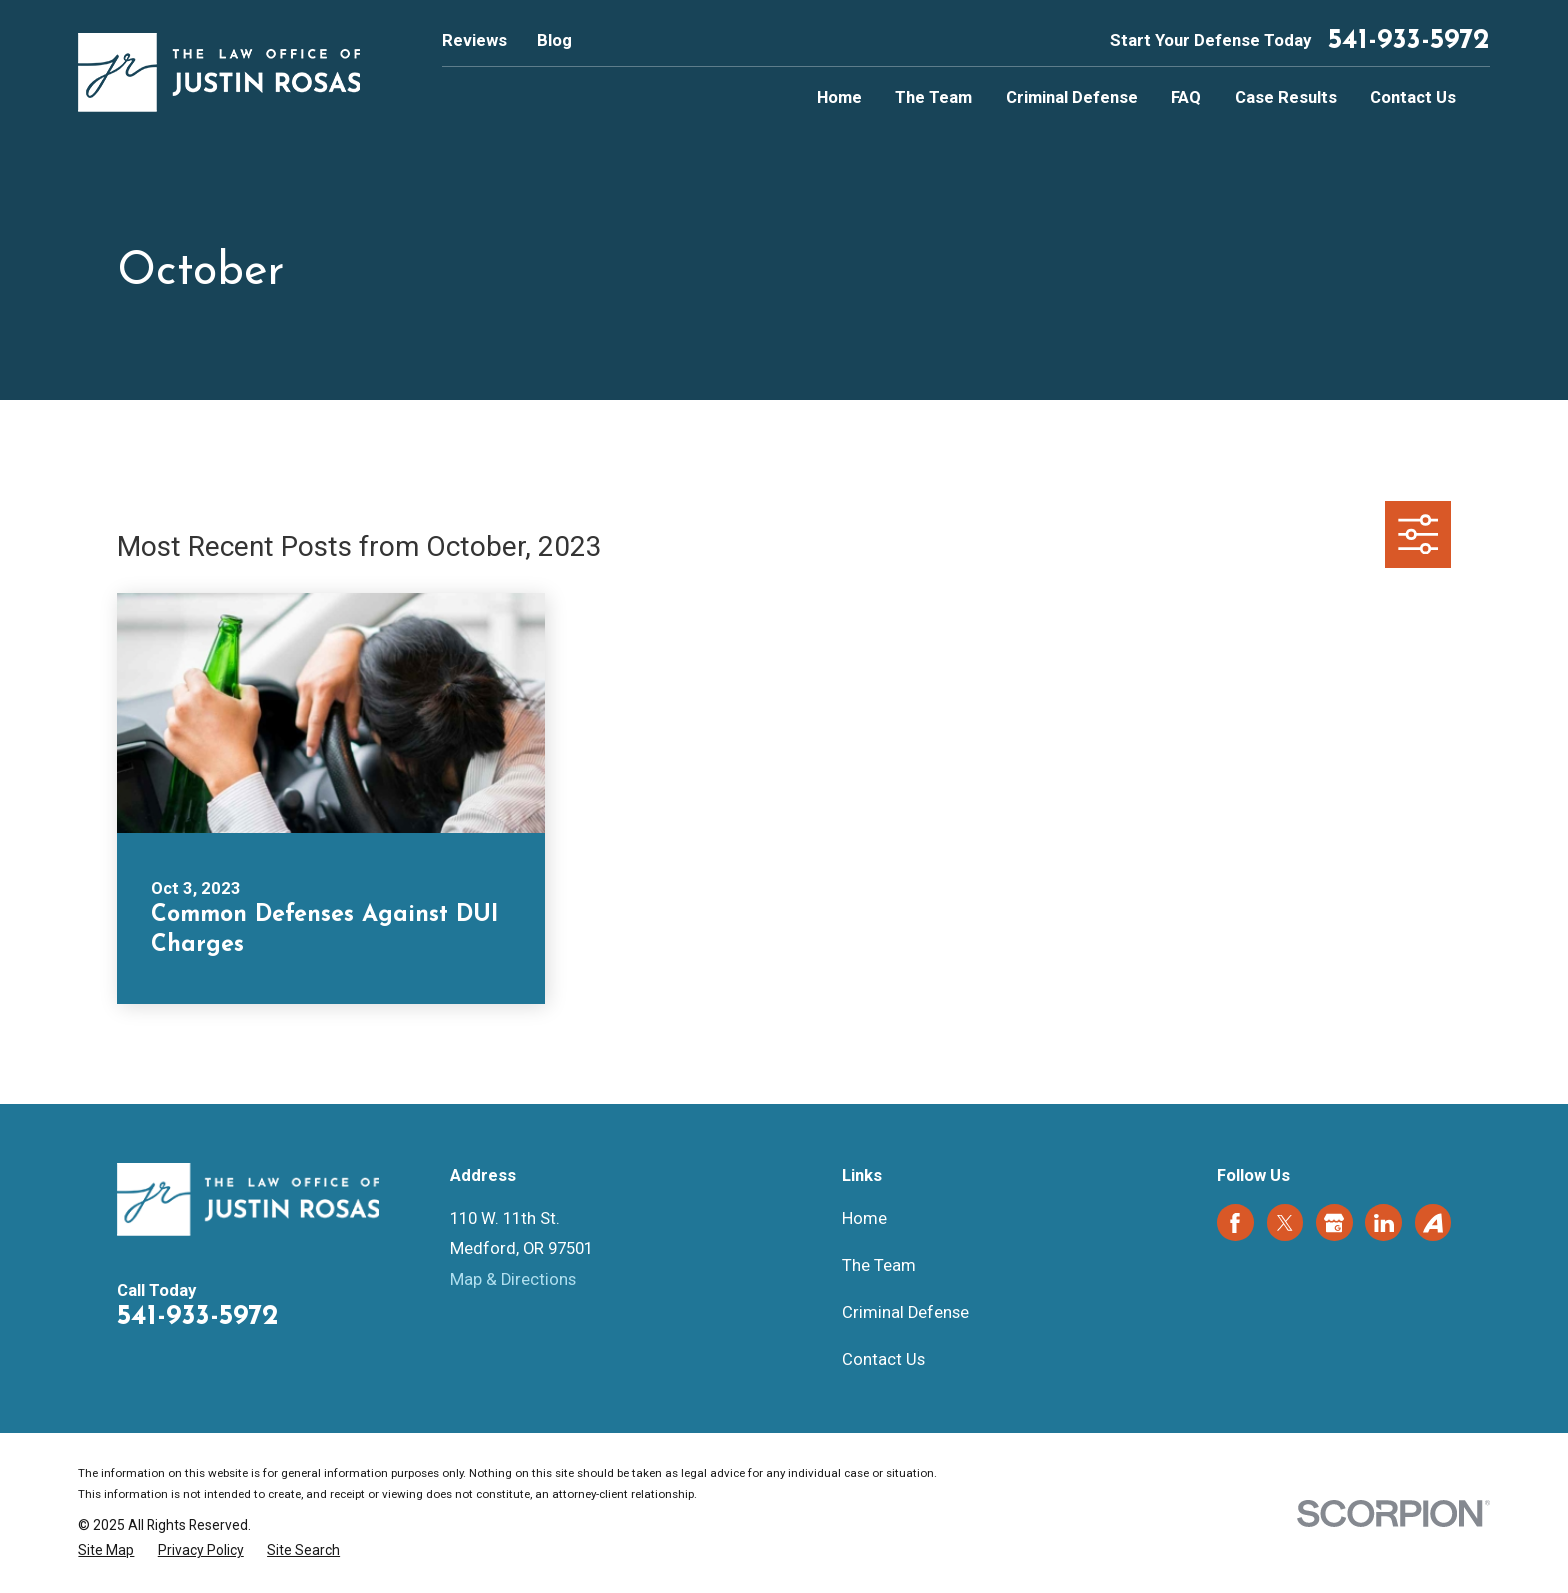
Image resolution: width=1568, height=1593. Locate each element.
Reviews (474, 40)
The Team (879, 1265)
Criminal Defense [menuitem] (1072, 97)
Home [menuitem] (839, 97)
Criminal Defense (905, 1312)
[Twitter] (1285, 1223)
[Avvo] (1433, 1223)
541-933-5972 (1409, 41)
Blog (554, 40)
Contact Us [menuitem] (1413, 97)
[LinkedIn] (1384, 1223)
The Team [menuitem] (933, 97)
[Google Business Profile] (1334, 1223)
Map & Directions (513, 1279)
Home (864, 1218)
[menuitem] (106, 1550)
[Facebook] (1235, 1223)
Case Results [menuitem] (1286, 97)
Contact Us (883, 1359)
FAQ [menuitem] (1186, 97)
